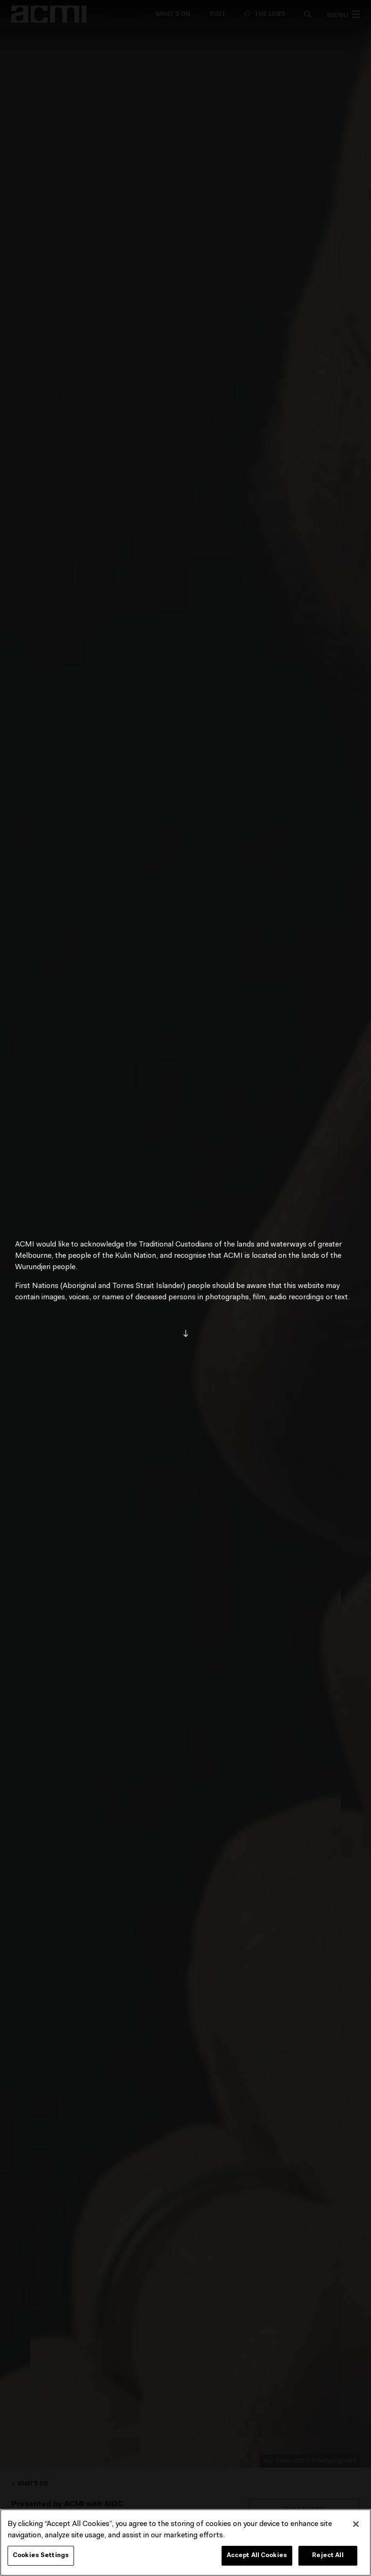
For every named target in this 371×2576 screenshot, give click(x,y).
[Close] (356, 2524)
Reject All (327, 2555)
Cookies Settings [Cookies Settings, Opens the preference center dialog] (41, 2555)
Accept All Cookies (257, 2555)
